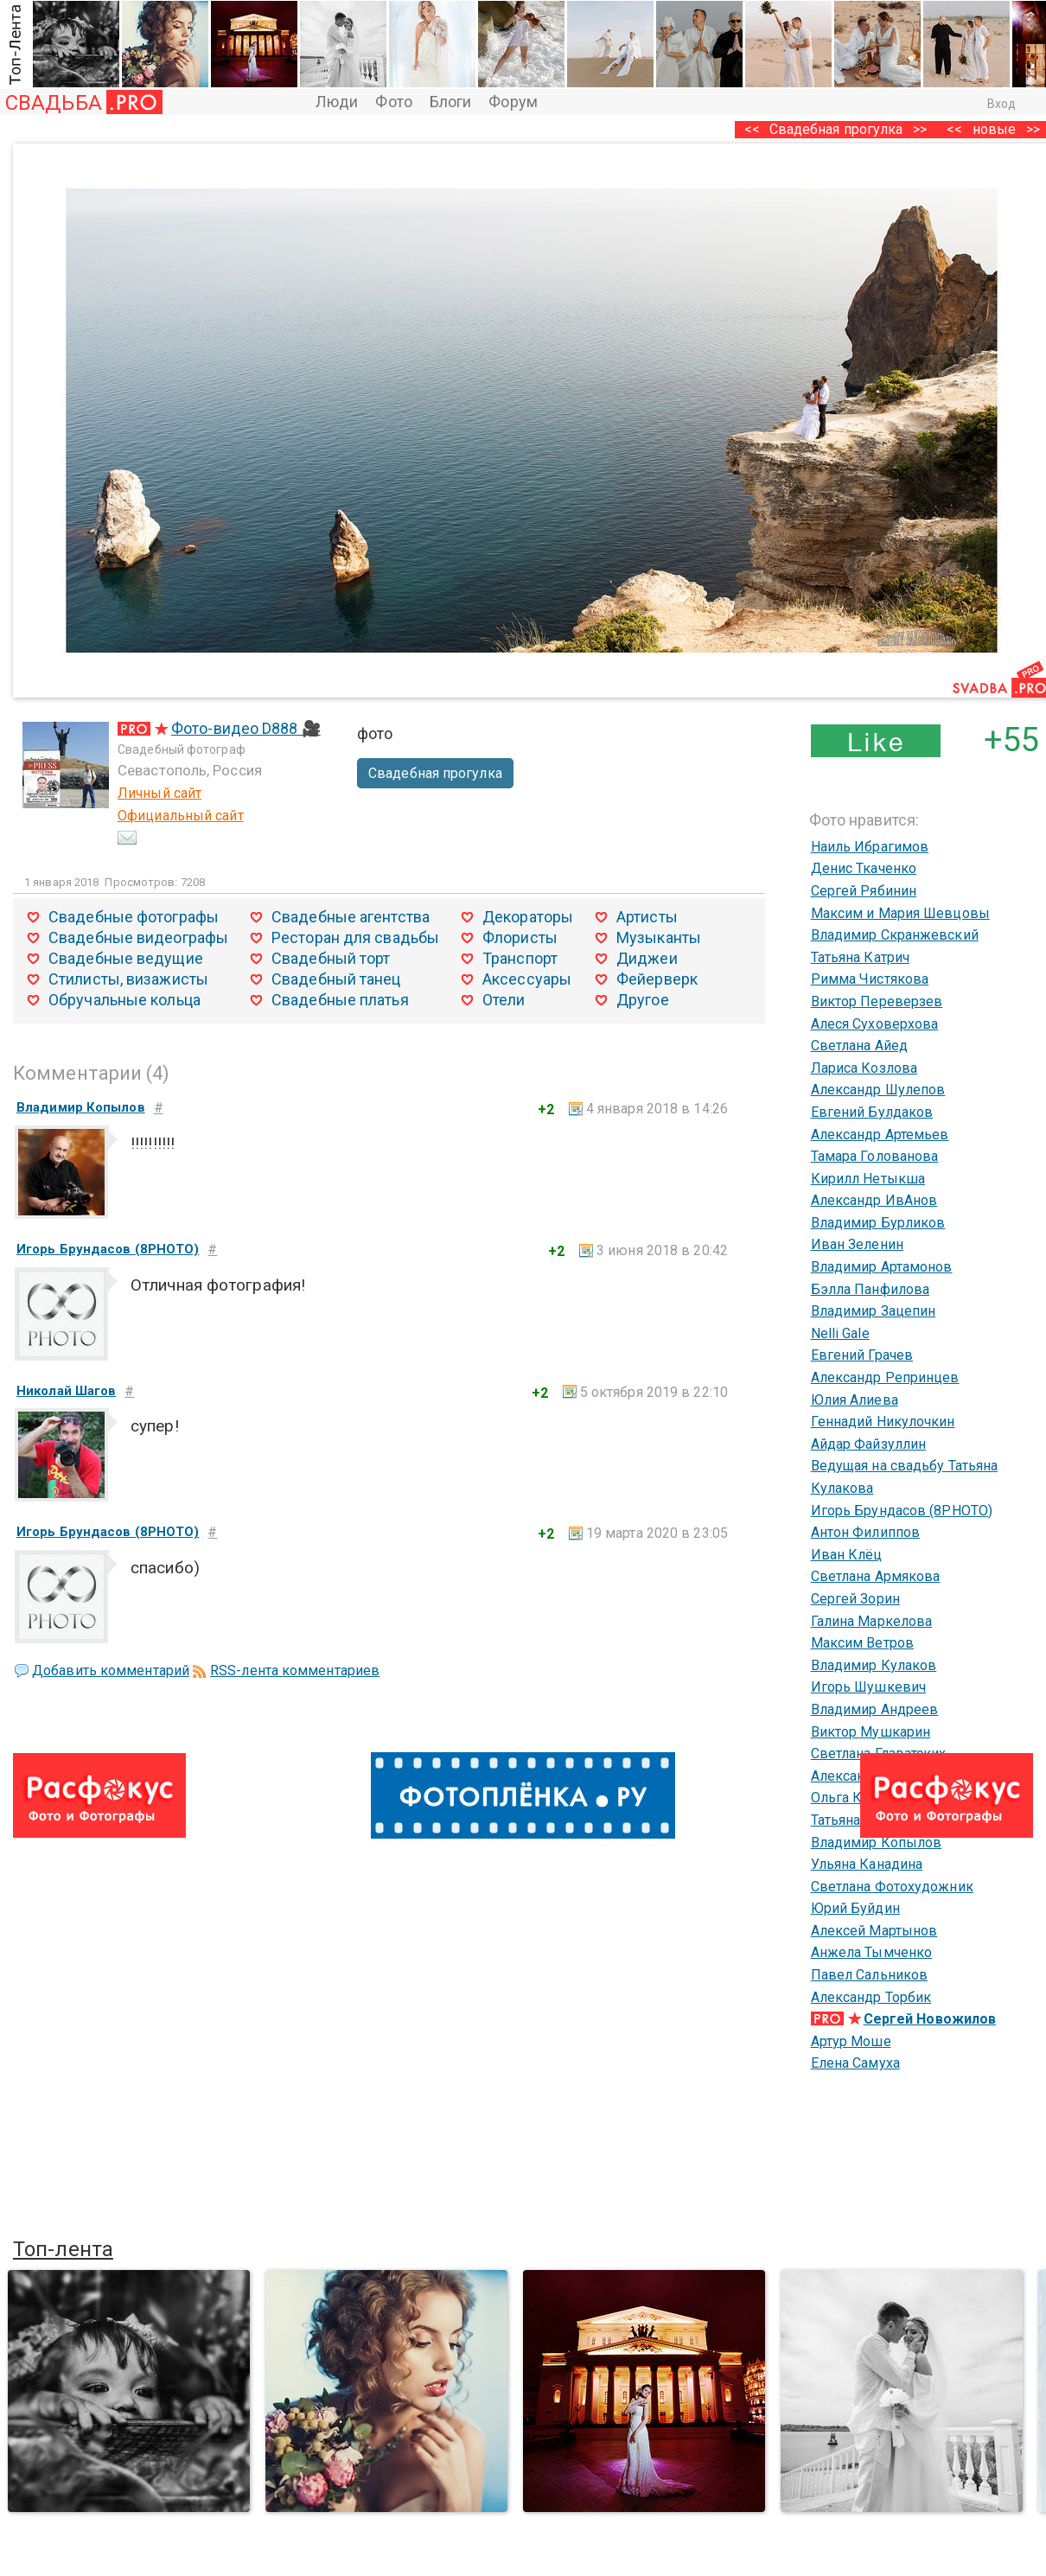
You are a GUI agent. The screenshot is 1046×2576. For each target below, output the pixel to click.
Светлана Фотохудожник (892, 1886)
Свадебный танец (336, 979)
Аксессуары (526, 979)
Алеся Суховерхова (875, 1024)
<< (954, 129)
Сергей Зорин (855, 1599)
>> (920, 129)
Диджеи (647, 958)
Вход (1001, 104)
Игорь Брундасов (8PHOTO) (901, 1510)
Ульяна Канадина (867, 1864)
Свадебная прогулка (836, 129)
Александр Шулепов (878, 1089)
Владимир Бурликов (878, 1223)
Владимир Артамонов (882, 1267)
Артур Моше (851, 2041)
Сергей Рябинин (863, 891)
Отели (504, 1000)
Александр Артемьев (880, 1134)
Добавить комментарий (110, 1670)
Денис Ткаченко (863, 868)
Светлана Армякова (876, 1576)
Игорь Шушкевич (868, 1687)
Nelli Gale (840, 1333)
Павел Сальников (869, 1975)
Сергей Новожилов (930, 2019)
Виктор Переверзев (877, 1001)
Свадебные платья (340, 1000)
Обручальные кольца (124, 1000)
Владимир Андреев (875, 1709)
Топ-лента (63, 2249)
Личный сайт (159, 793)
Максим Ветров (862, 1643)
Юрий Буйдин (855, 1908)
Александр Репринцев (885, 1377)
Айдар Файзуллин (869, 1444)
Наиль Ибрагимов (870, 846)
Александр (846, 1776)
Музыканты (658, 937)
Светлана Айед (859, 1045)
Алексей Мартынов (874, 1930)
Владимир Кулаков (874, 1665)
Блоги (451, 101)
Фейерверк (657, 979)
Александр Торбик (871, 1997)
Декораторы (527, 917)
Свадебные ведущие (125, 958)
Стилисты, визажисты (128, 979)
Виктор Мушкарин (871, 1732)
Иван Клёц (847, 1554)
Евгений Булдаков (872, 1112)
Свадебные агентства (350, 917)
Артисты (647, 917)
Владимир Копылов (876, 1842)
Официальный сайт (181, 815)
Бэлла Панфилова (870, 1289)
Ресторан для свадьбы (355, 937)
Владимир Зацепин (873, 1311)
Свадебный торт (330, 958)
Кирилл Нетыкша (868, 1178)
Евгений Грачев (862, 1355)
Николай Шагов (66, 1391)
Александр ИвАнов (874, 1200)
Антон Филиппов (865, 1532)
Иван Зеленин (857, 1244)
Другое (642, 1000)
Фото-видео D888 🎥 (246, 728)
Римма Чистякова (870, 979)
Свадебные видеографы (138, 937)
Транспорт (520, 958)
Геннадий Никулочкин (883, 1421)
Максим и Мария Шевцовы (900, 913)
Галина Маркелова (872, 1621)
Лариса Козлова (864, 1068)
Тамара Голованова (875, 1156)
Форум (513, 101)
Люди (337, 101)
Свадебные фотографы (133, 917)
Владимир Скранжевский (895, 935)
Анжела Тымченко (872, 1952)
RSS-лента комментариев (294, 1670)
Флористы (520, 937)
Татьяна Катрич (860, 957)
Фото (393, 101)
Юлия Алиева (854, 1400)
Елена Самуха (855, 2063)
